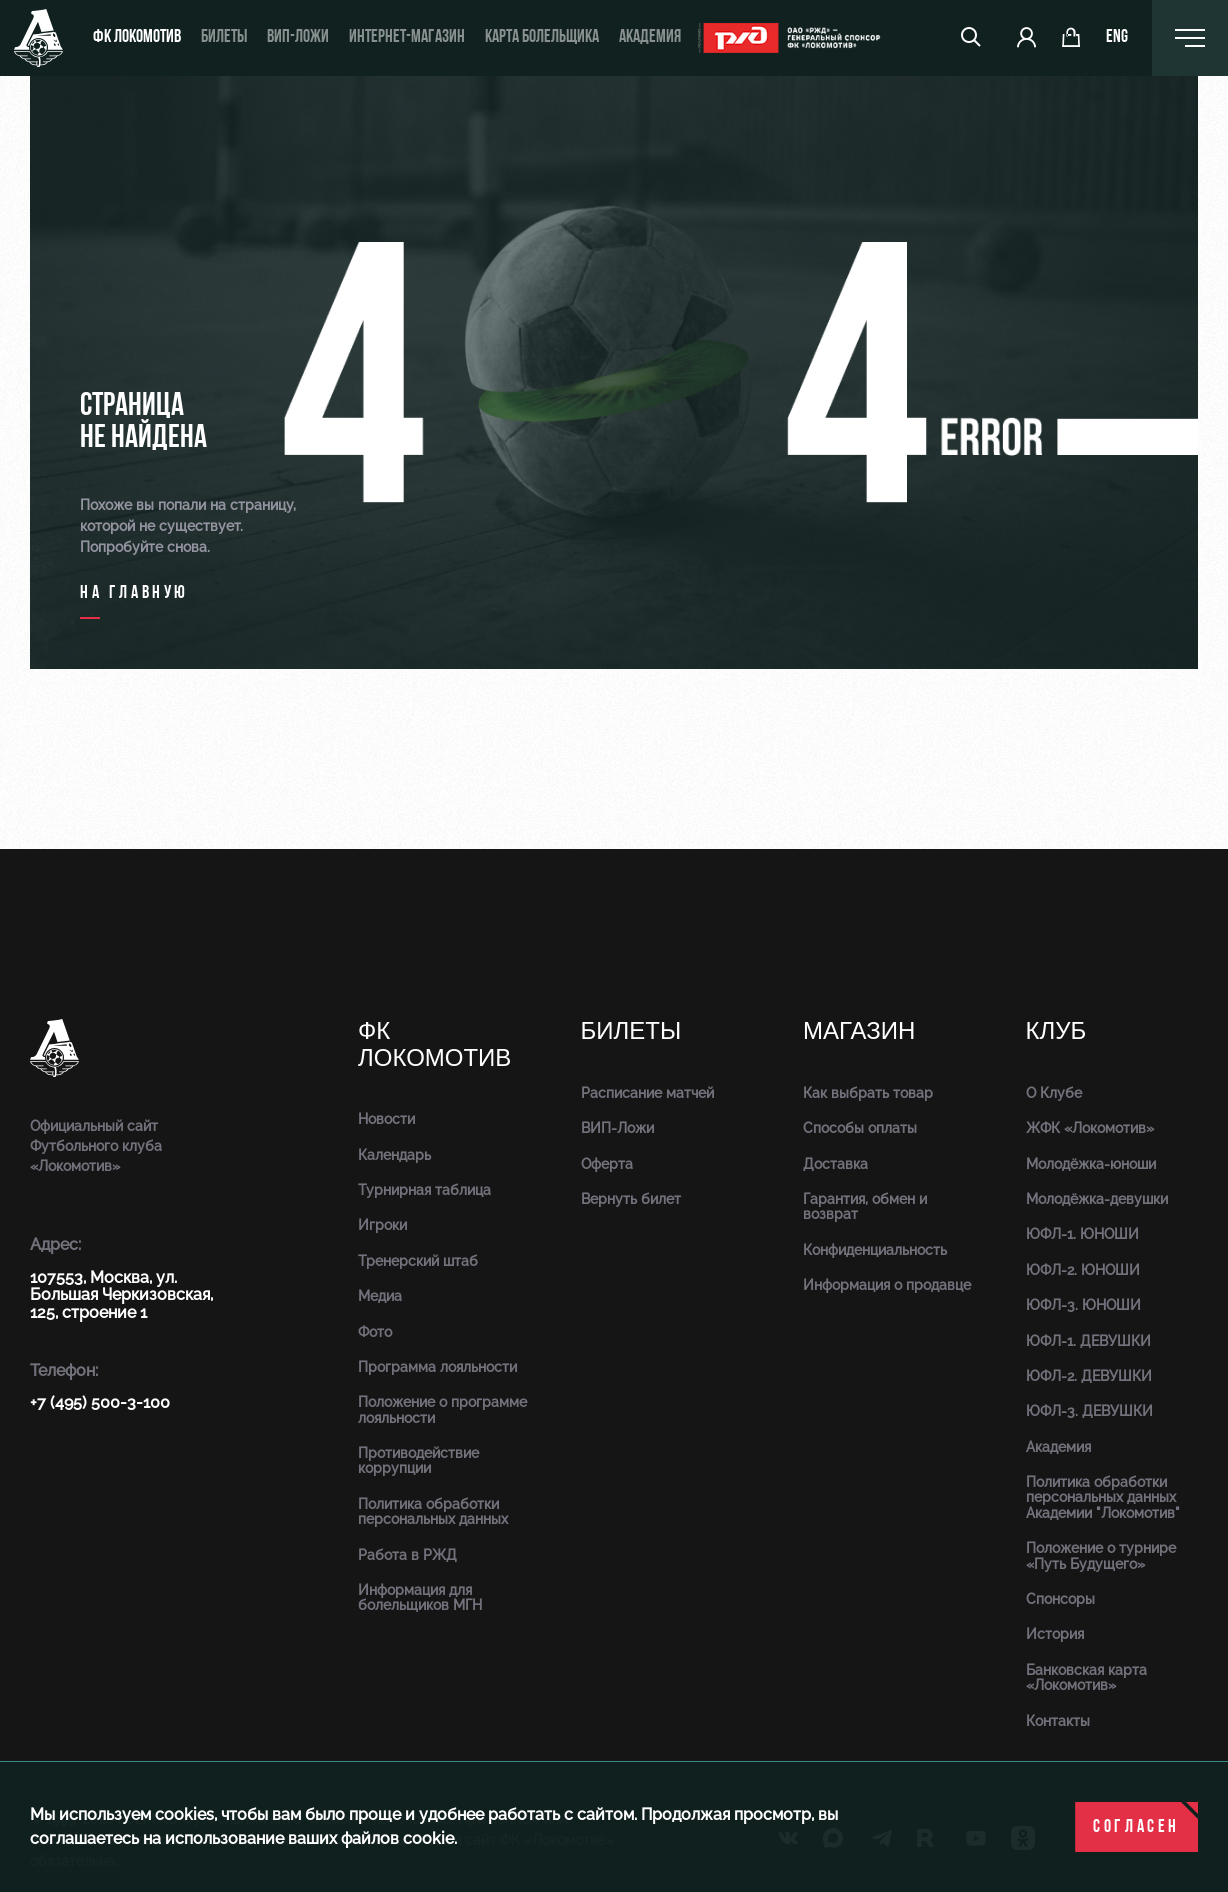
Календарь (394, 1155)
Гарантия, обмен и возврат (865, 1206)
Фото (375, 1332)
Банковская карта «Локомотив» (1086, 1677)
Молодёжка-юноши (1091, 1164)
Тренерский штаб (418, 1261)
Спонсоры (1060, 1599)
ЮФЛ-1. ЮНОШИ (1082, 1234)
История (1055, 1634)
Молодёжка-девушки (1097, 1199)
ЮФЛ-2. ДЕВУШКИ (1089, 1376)
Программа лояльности (437, 1367)
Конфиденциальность (875, 1250)
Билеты (224, 37)
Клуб (1056, 1031)
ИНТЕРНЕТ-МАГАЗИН (407, 37)
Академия (650, 37)
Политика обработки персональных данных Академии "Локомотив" (1103, 1497)
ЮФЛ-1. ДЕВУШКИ (1088, 1341)
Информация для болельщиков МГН (420, 1597)
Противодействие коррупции (418, 1460)
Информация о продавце (887, 1285)
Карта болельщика (542, 37)
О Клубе (1054, 1093)
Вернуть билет (631, 1199)
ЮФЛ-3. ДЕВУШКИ (1089, 1411)
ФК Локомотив (137, 37)
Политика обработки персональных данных (433, 1511)
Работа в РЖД (407, 1555)
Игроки (382, 1225)
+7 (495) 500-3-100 (100, 1402)
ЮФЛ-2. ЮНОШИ (1083, 1270)
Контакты (1058, 1721)
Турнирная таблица (424, 1190)
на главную (134, 593)
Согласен (1136, 1827)
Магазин (859, 1031)
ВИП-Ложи (617, 1128)
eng (1117, 38)
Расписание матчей (647, 1093)
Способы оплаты (860, 1128)
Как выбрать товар (868, 1093)
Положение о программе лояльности (442, 1409)
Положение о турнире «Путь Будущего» (1101, 1555)
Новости (386, 1119)
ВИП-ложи (298, 37)
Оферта (607, 1164)
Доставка (835, 1164)
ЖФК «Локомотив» (1090, 1128)
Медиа (380, 1296)
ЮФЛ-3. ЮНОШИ (1083, 1305)
